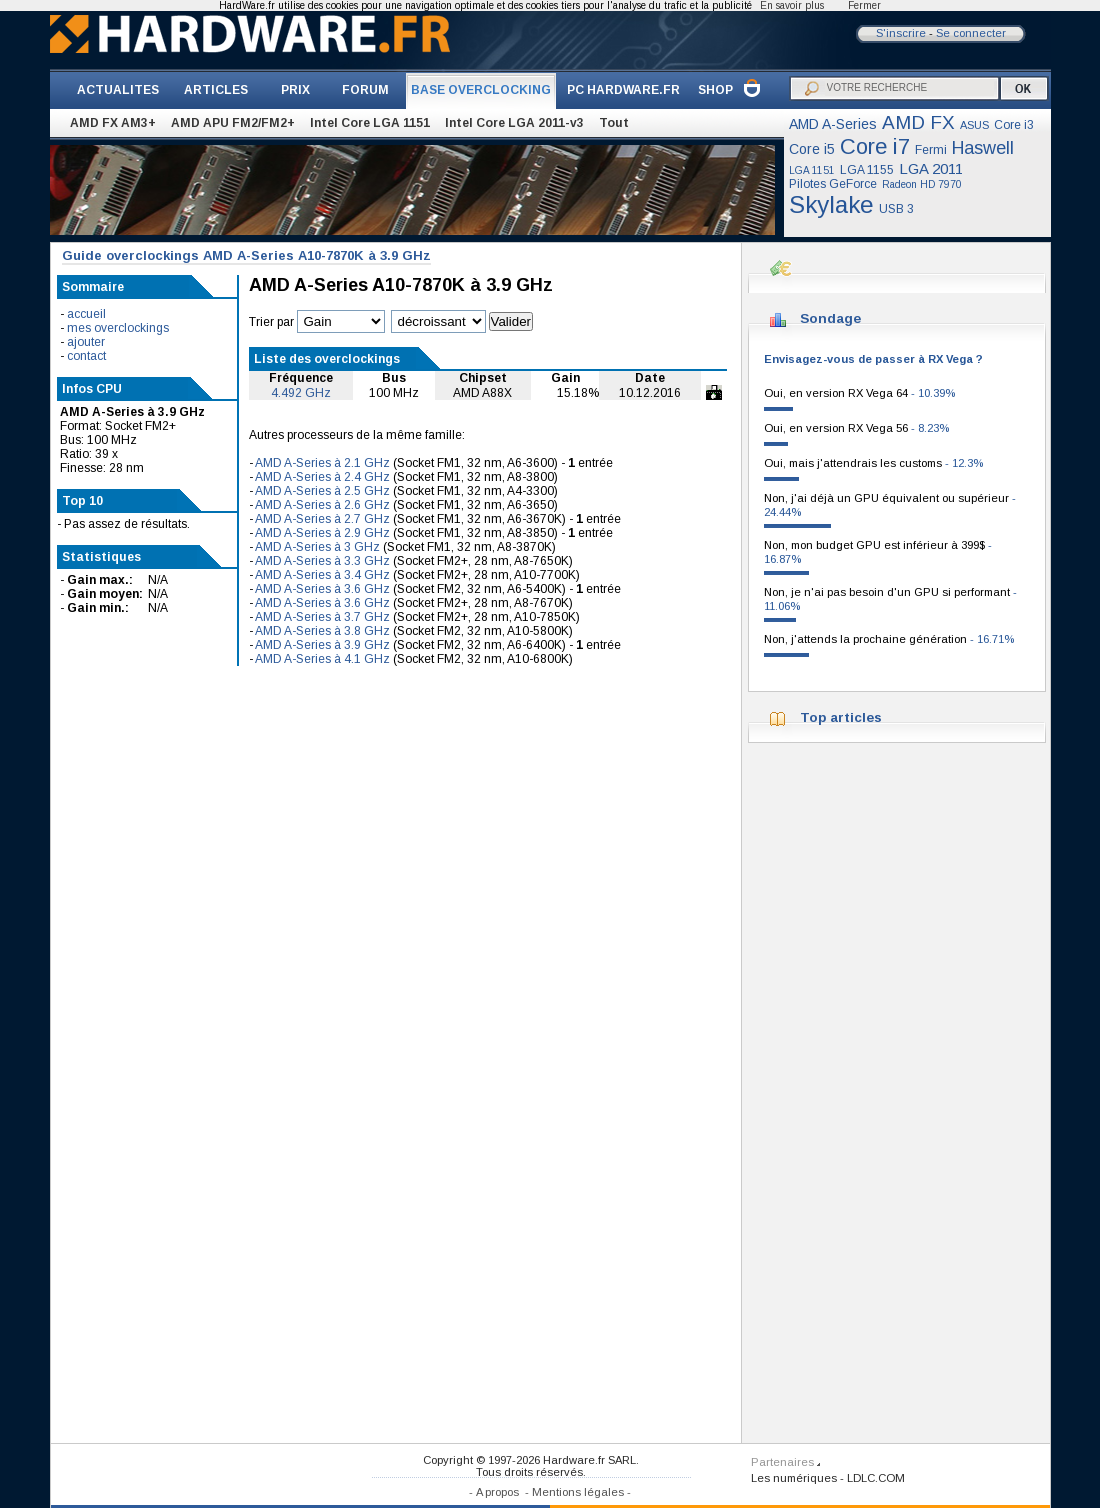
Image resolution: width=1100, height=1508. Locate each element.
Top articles (841, 717)
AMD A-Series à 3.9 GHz (322, 645)
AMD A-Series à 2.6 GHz (322, 505)
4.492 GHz (301, 393)
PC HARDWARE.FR (623, 90)
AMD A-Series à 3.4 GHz (322, 575)
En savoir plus (792, 5)
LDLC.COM (876, 1478)
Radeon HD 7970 (922, 184)
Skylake (831, 204)
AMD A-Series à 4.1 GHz (322, 659)
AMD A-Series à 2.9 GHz (322, 533)
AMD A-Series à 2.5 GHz (322, 491)
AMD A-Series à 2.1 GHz (322, 463)
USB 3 (896, 209)
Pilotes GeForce (833, 184)
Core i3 (1014, 125)
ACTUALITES (118, 90)
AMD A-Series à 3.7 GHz (322, 617)
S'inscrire (901, 33)
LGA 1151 (812, 170)
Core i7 (875, 146)
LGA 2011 (931, 168)
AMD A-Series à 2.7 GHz (322, 519)
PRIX (295, 90)
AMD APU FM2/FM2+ (233, 123)
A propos (497, 1492)
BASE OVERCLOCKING (481, 90)
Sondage (830, 318)
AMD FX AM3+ (113, 123)
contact (86, 356)
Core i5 (812, 149)
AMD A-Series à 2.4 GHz (322, 477)
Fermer (864, 5)
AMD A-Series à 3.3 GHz (322, 561)
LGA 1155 (867, 170)
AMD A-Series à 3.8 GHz (322, 631)
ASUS (974, 125)
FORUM (365, 90)
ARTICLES (216, 90)
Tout (614, 123)
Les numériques (794, 1478)
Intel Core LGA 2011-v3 (514, 123)
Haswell (983, 148)
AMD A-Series (833, 124)
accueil (86, 314)
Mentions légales (578, 1492)
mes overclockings (118, 328)
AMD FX (918, 122)
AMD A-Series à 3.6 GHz (322, 589)
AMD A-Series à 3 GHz (317, 547)
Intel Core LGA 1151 (370, 123)
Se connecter (971, 33)
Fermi (931, 150)
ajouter (86, 342)
